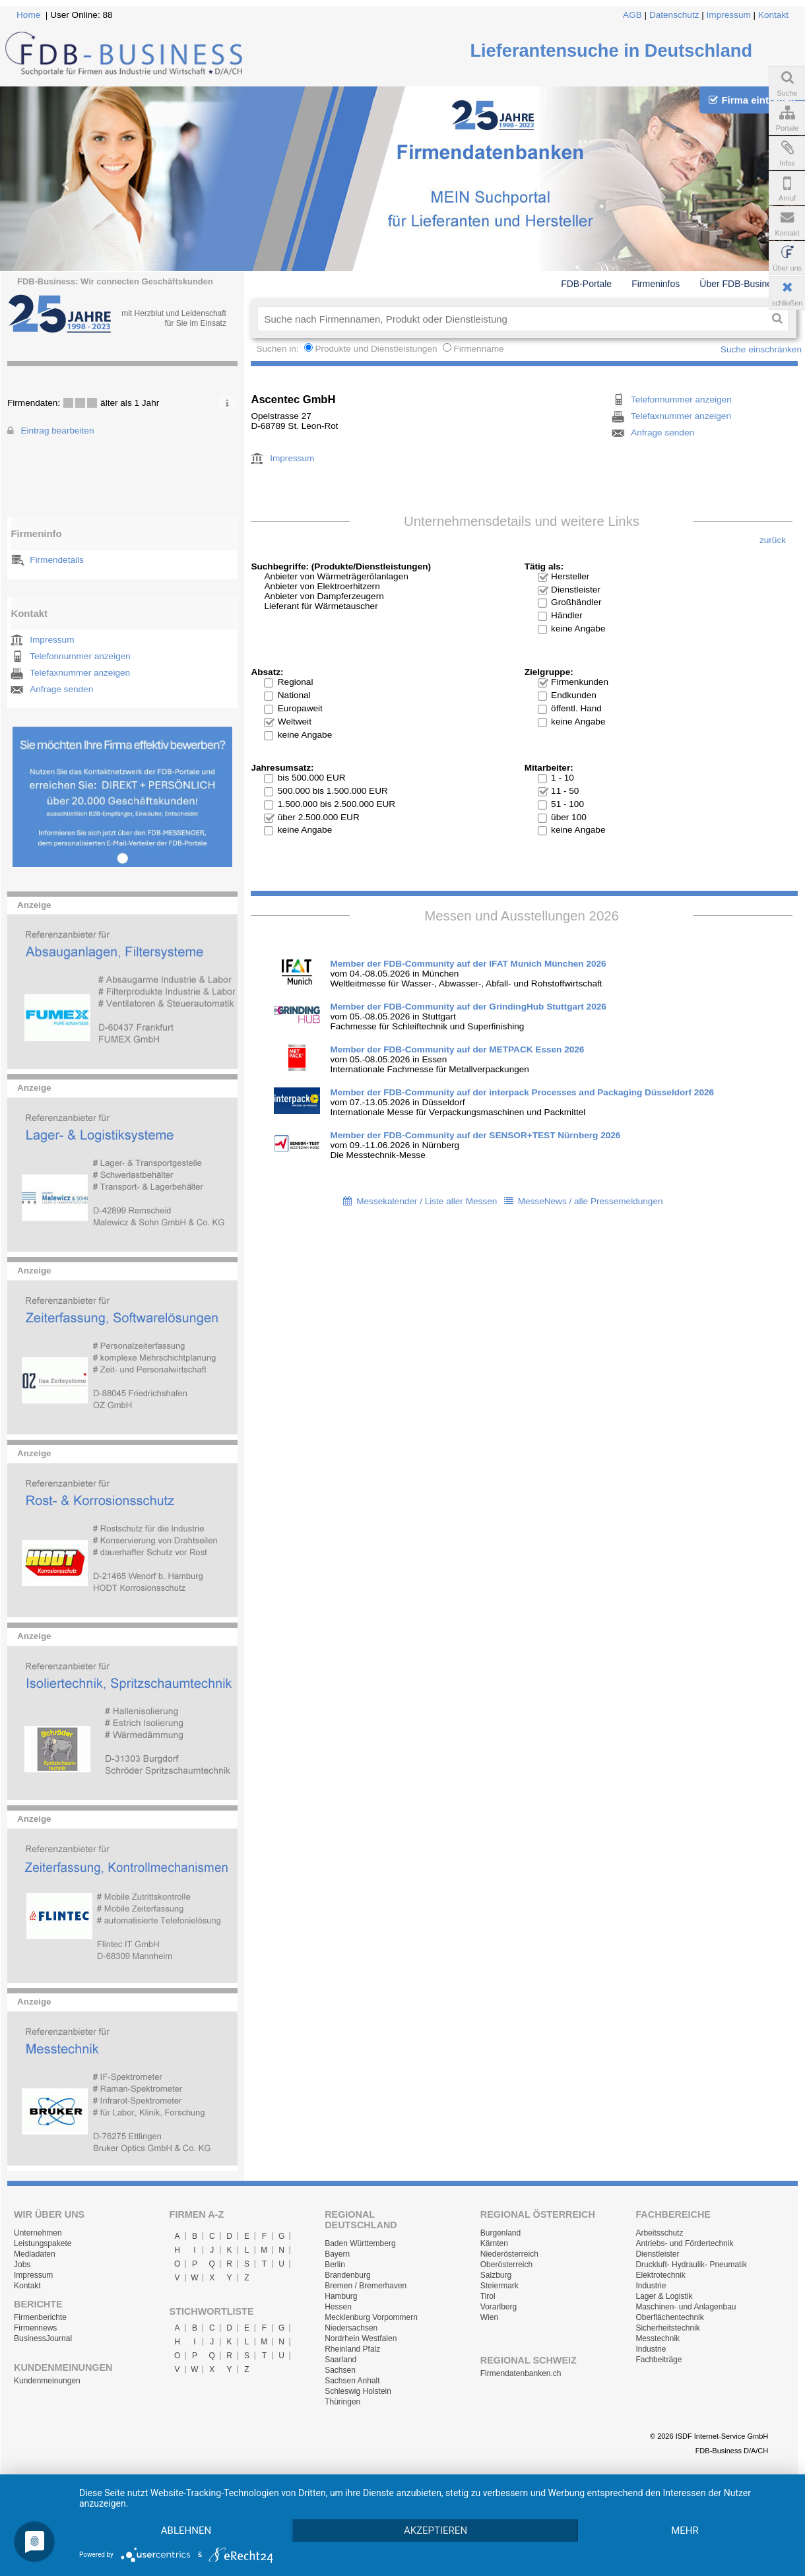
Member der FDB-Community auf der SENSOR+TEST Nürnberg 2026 (475, 1135)
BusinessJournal (43, 2338)
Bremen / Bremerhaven (365, 2285)
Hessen (338, 2306)
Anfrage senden (61, 689)
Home (28, 15)
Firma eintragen (752, 100)
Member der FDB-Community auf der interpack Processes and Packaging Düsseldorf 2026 (522, 1092)
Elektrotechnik (660, 2275)
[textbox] (511, 318)
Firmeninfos (655, 283)
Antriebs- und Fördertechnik (684, 2243)
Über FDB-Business (740, 283)
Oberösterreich (506, 2264)
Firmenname (478, 349)
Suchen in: (278, 349)
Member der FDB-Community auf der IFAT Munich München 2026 (468, 964)
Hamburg (341, 2296)
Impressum (729, 15)
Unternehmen (38, 2233)
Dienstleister (657, 2254)
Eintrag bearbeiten (57, 430)
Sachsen (340, 2370)
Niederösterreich (509, 2254)
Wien (489, 2317)
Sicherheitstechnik (667, 2328)
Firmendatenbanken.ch (521, 2373)
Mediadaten (34, 2254)
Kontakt (773, 15)
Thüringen (342, 2401)
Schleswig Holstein (358, 2391)
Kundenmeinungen (47, 2380)
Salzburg (495, 2275)
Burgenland (500, 2233)
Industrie (650, 2285)
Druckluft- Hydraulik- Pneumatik (691, 2264)
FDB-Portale (586, 283)
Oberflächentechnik (669, 2317)
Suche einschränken (761, 349)
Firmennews (35, 2328)
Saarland (340, 2359)
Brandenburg (347, 2275)
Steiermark (499, 2285)
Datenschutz (674, 15)
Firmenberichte (40, 2317)
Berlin (335, 2264)
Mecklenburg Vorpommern (371, 2317)
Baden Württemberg (360, 2243)
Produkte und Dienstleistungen (376, 349)
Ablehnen (186, 2530)
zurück (772, 540)
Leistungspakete (42, 2243)
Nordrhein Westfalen (361, 2338)
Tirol (488, 2296)
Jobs (22, 2264)
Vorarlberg (498, 2306)
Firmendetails (57, 560)
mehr (685, 2530)
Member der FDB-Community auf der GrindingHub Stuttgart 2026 (468, 1007)
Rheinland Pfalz (352, 2349)
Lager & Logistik (663, 2296)
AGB (632, 15)
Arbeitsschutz (659, 2233)
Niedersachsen (351, 2328)
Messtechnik (657, 2338)
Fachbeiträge (658, 2359)
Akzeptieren (435, 2530)
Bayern (337, 2254)
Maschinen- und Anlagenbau (685, 2306)
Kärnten (494, 2243)
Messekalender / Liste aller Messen (426, 1201)
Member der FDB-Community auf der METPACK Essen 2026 (457, 1049)
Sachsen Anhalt (352, 2380)
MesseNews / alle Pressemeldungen (590, 1201)
